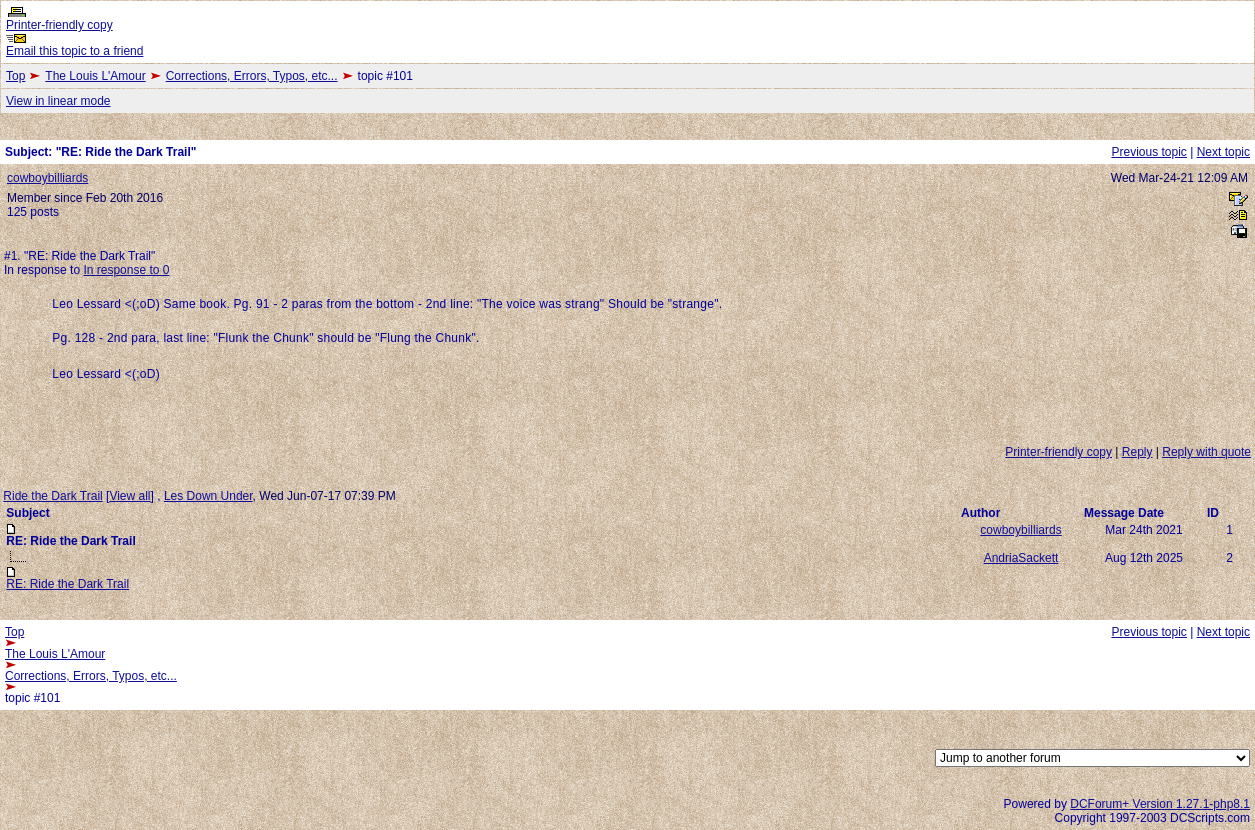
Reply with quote (1206, 452)
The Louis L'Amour (95, 76)
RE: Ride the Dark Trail (67, 584)
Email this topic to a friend (74, 51)
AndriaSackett (1021, 558)
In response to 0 (126, 270)
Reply (1137, 452)
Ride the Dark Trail (52, 496)
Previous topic (1148, 152)
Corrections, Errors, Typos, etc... (252, 76)
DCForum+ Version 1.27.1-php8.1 (1160, 804)
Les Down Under (208, 496)
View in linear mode (58, 101)
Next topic (1223, 152)
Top (15, 76)
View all (129, 496)
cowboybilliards (47, 178)
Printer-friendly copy (59, 25)
